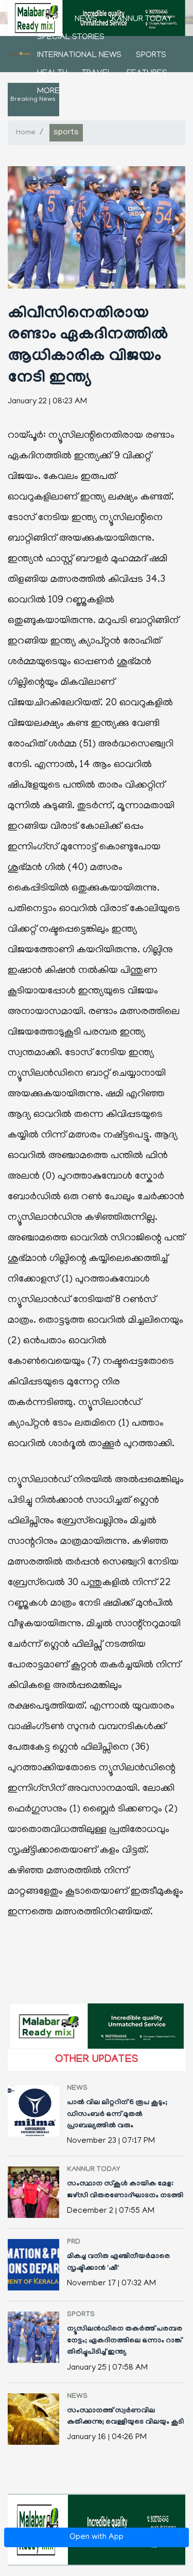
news (86, 19)
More (48, 91)
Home (48, 19)
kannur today (142, 19)
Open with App (96, 2537)
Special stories (70, 37)
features (147, 73)
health (52, 73)
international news (79, 55)
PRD (73, 2242)
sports (151, 55)
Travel (97, 73)
